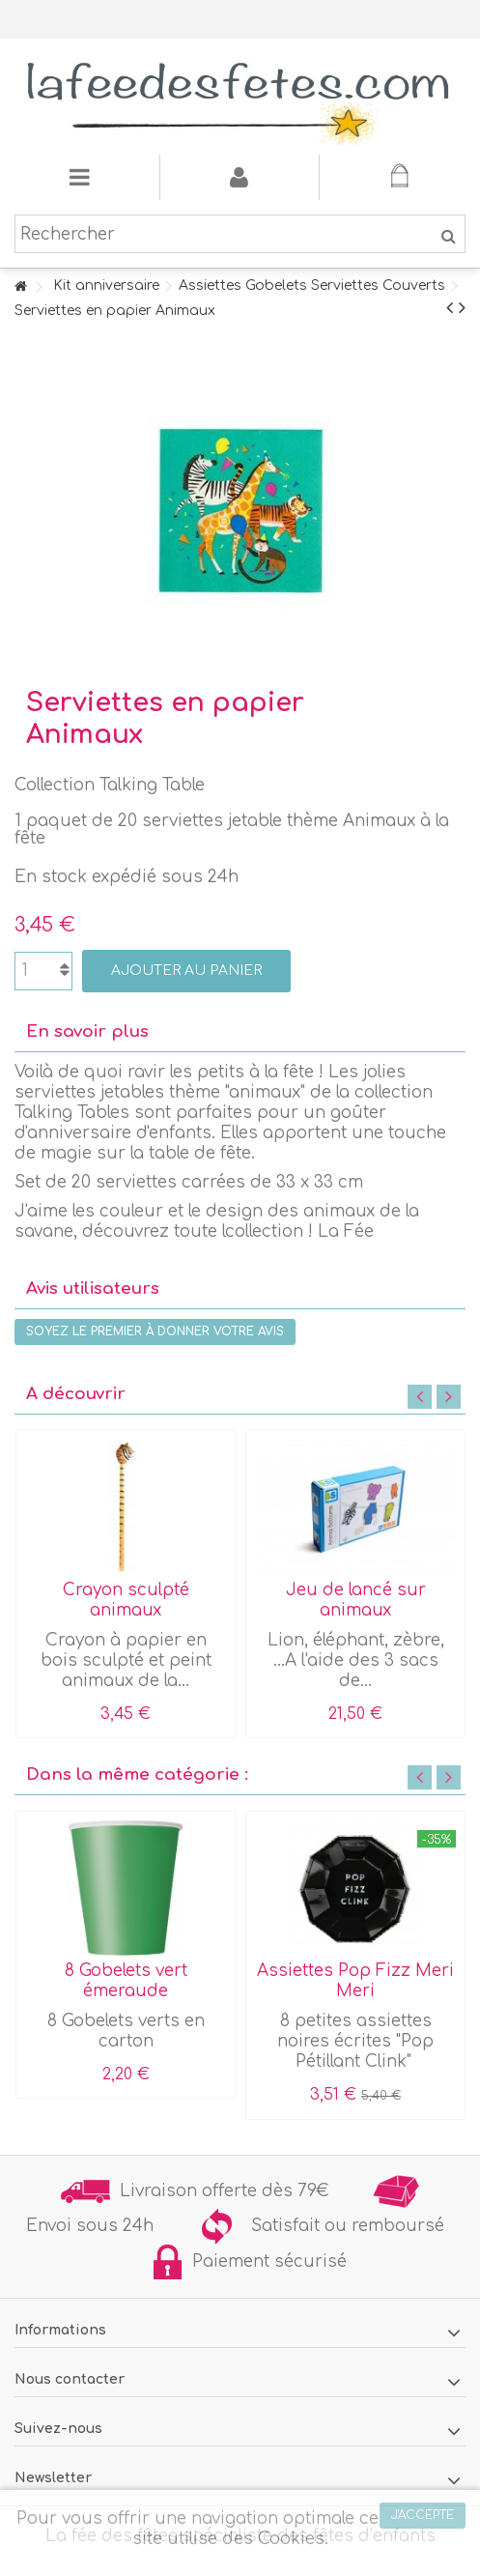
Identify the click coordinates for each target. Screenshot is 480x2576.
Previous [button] (420, 1397)
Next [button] (449, 1397)
